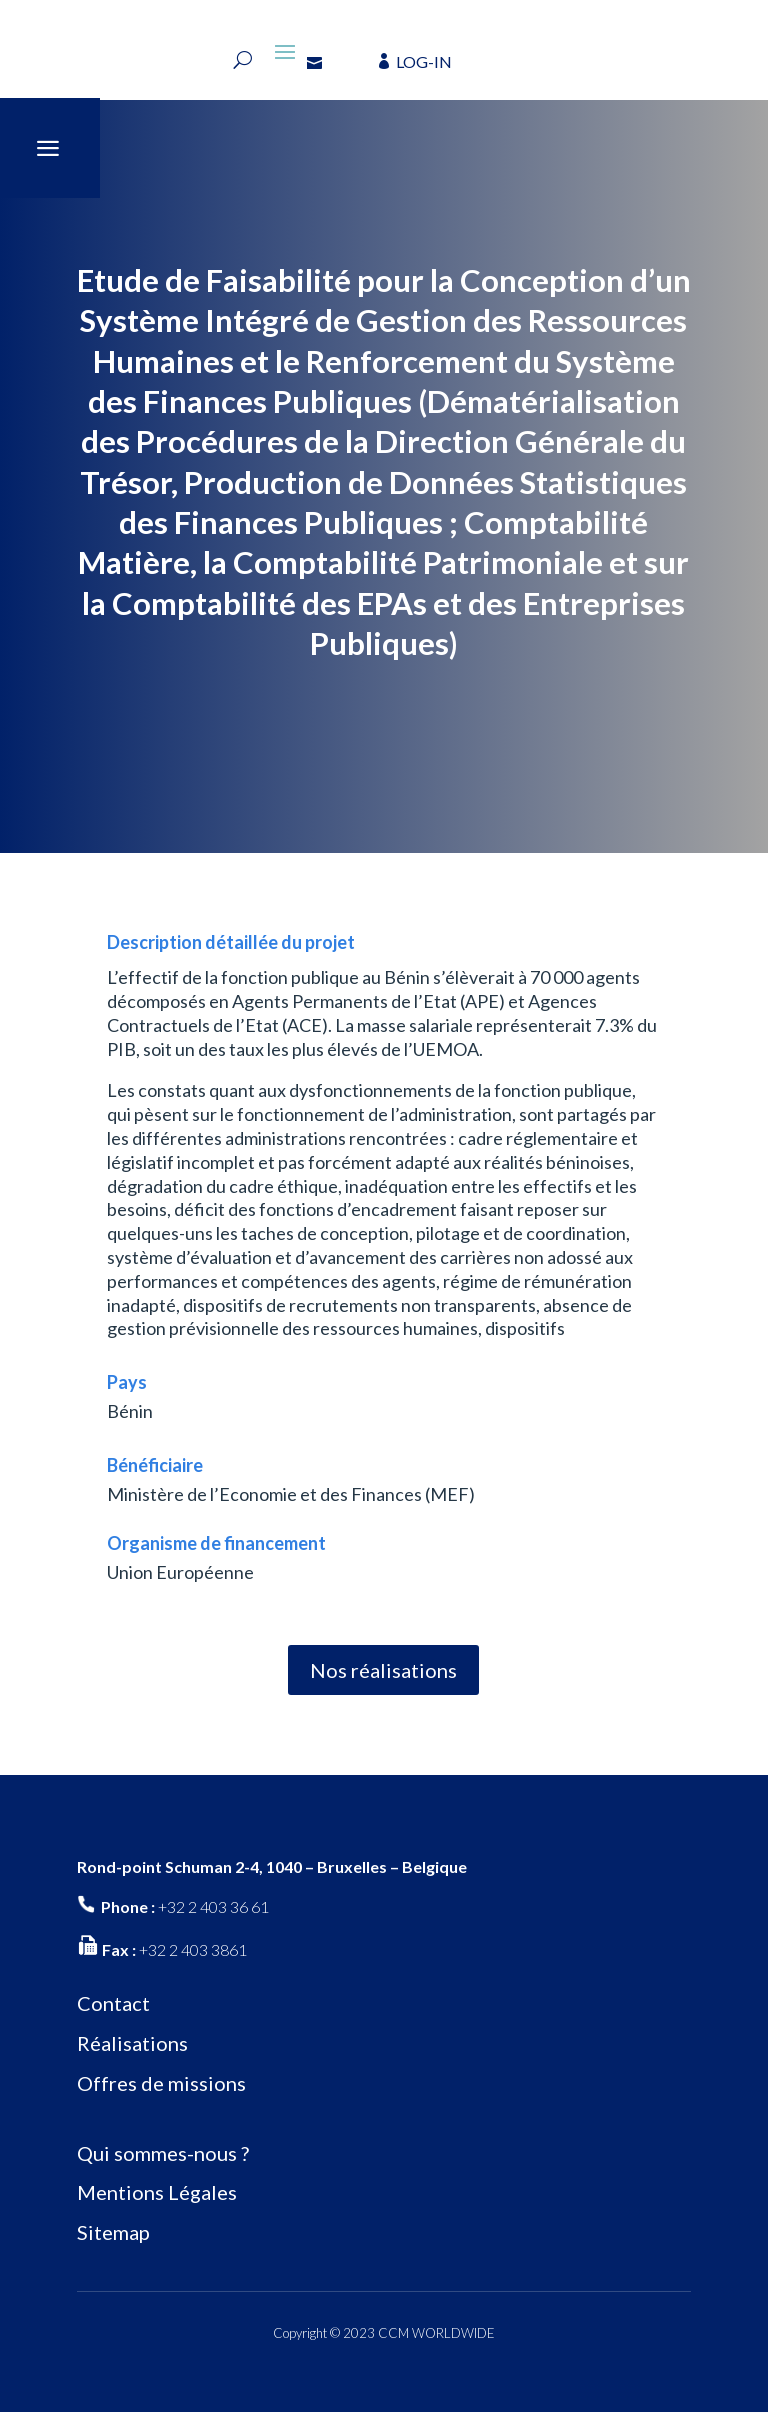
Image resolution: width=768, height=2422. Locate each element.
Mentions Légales (157, 2202)
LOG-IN (424, 61)
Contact (113, 2013)
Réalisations (132, 2053)
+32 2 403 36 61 (213, 1916)
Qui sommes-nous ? (163, 2162)
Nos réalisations (383, 1680)
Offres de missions (161, 2093)
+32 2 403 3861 (193, 1959)
